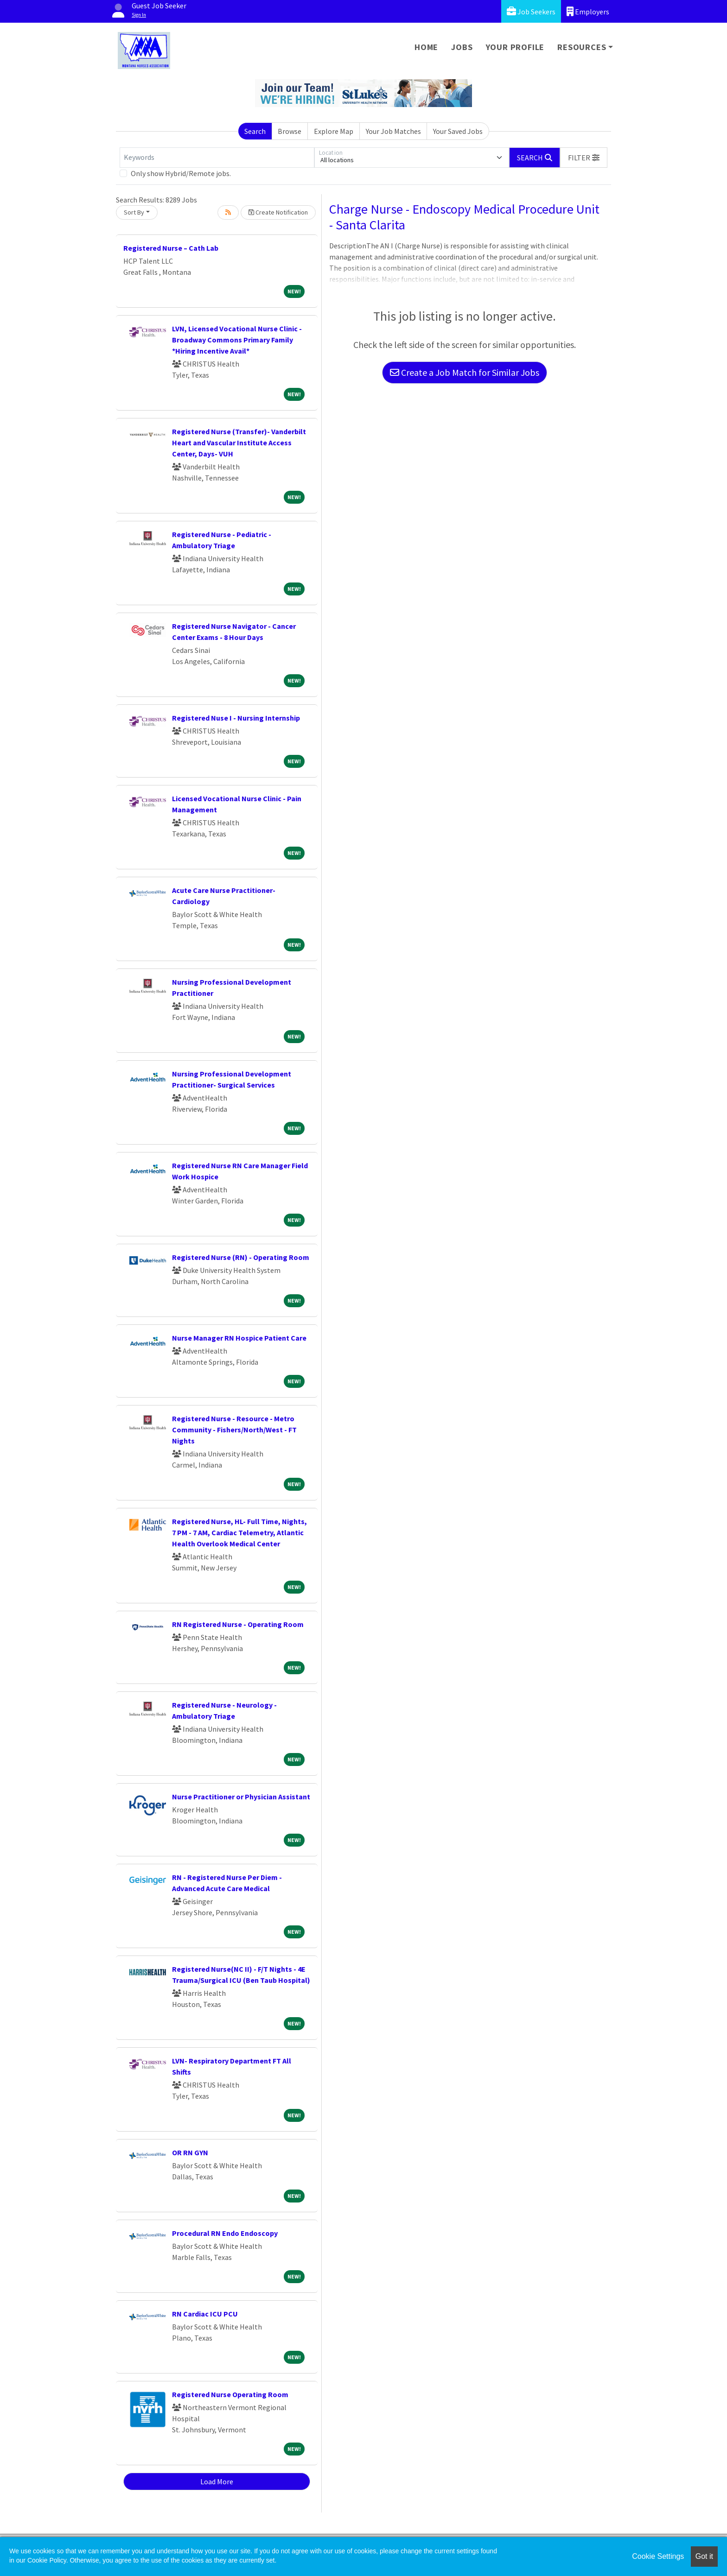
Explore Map (333, 131)
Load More (216, 2481)
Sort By (134, 212)
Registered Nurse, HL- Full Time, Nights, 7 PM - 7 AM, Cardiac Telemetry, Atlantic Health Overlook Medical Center (239, 1532)
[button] (583, 157)
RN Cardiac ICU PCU (205, 2313)
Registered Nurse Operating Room (230, 2394)
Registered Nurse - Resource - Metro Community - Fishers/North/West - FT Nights (234, 1429)
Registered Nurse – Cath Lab (170, 248)
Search (255, 131)
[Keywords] (217, 157)
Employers (588, 11)
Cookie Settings (658, 2556)
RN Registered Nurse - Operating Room (238, 1624)
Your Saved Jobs (458, 131)
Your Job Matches (393, 131)
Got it (704, 2556)
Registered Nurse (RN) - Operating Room (240, 1257)
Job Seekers (531, 11)
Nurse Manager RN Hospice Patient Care (239, 1337)
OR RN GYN (190, 2152)
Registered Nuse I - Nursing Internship (236, 717)
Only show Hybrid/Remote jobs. (181, 173)
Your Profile (515, 47)
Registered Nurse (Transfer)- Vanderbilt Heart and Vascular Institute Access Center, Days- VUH (239, 442)
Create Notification (278, 212)
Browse (289, 131)
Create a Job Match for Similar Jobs (464, 372)
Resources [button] (581, 47)
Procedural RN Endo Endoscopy (225, 2233)
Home (426, 47)
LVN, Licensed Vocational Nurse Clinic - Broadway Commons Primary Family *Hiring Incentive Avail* (237, 339)
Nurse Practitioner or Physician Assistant (241, 1796)
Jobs (461, 47)
